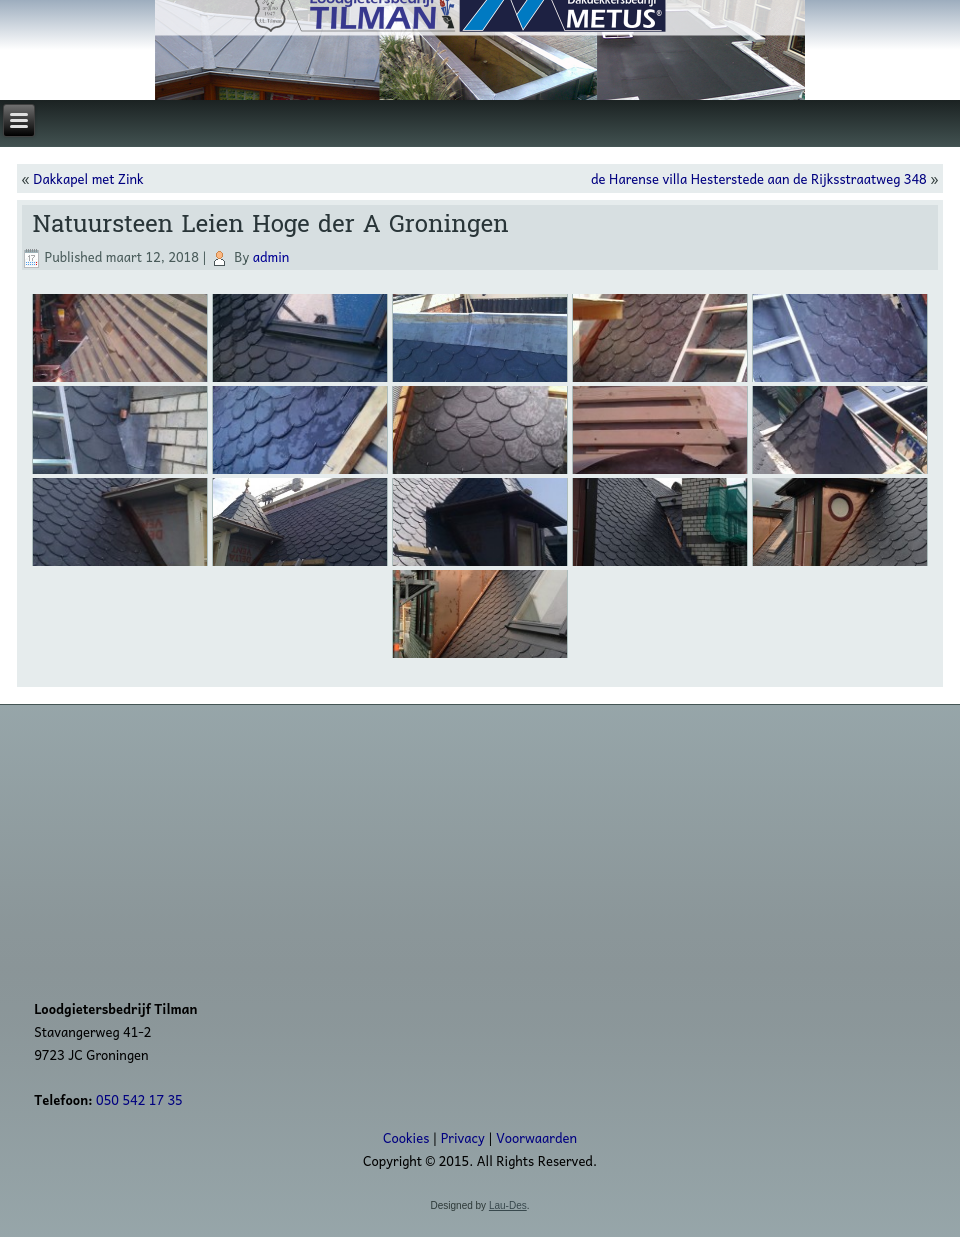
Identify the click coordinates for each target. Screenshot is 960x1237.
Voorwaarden (536, 1137)
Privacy (463, 1137)
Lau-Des (508, 1205)
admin (271, 256)
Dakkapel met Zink (88, 178)
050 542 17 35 (139, 1099)
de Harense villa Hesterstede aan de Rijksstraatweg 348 (759, 178)
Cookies (406, 1137)
